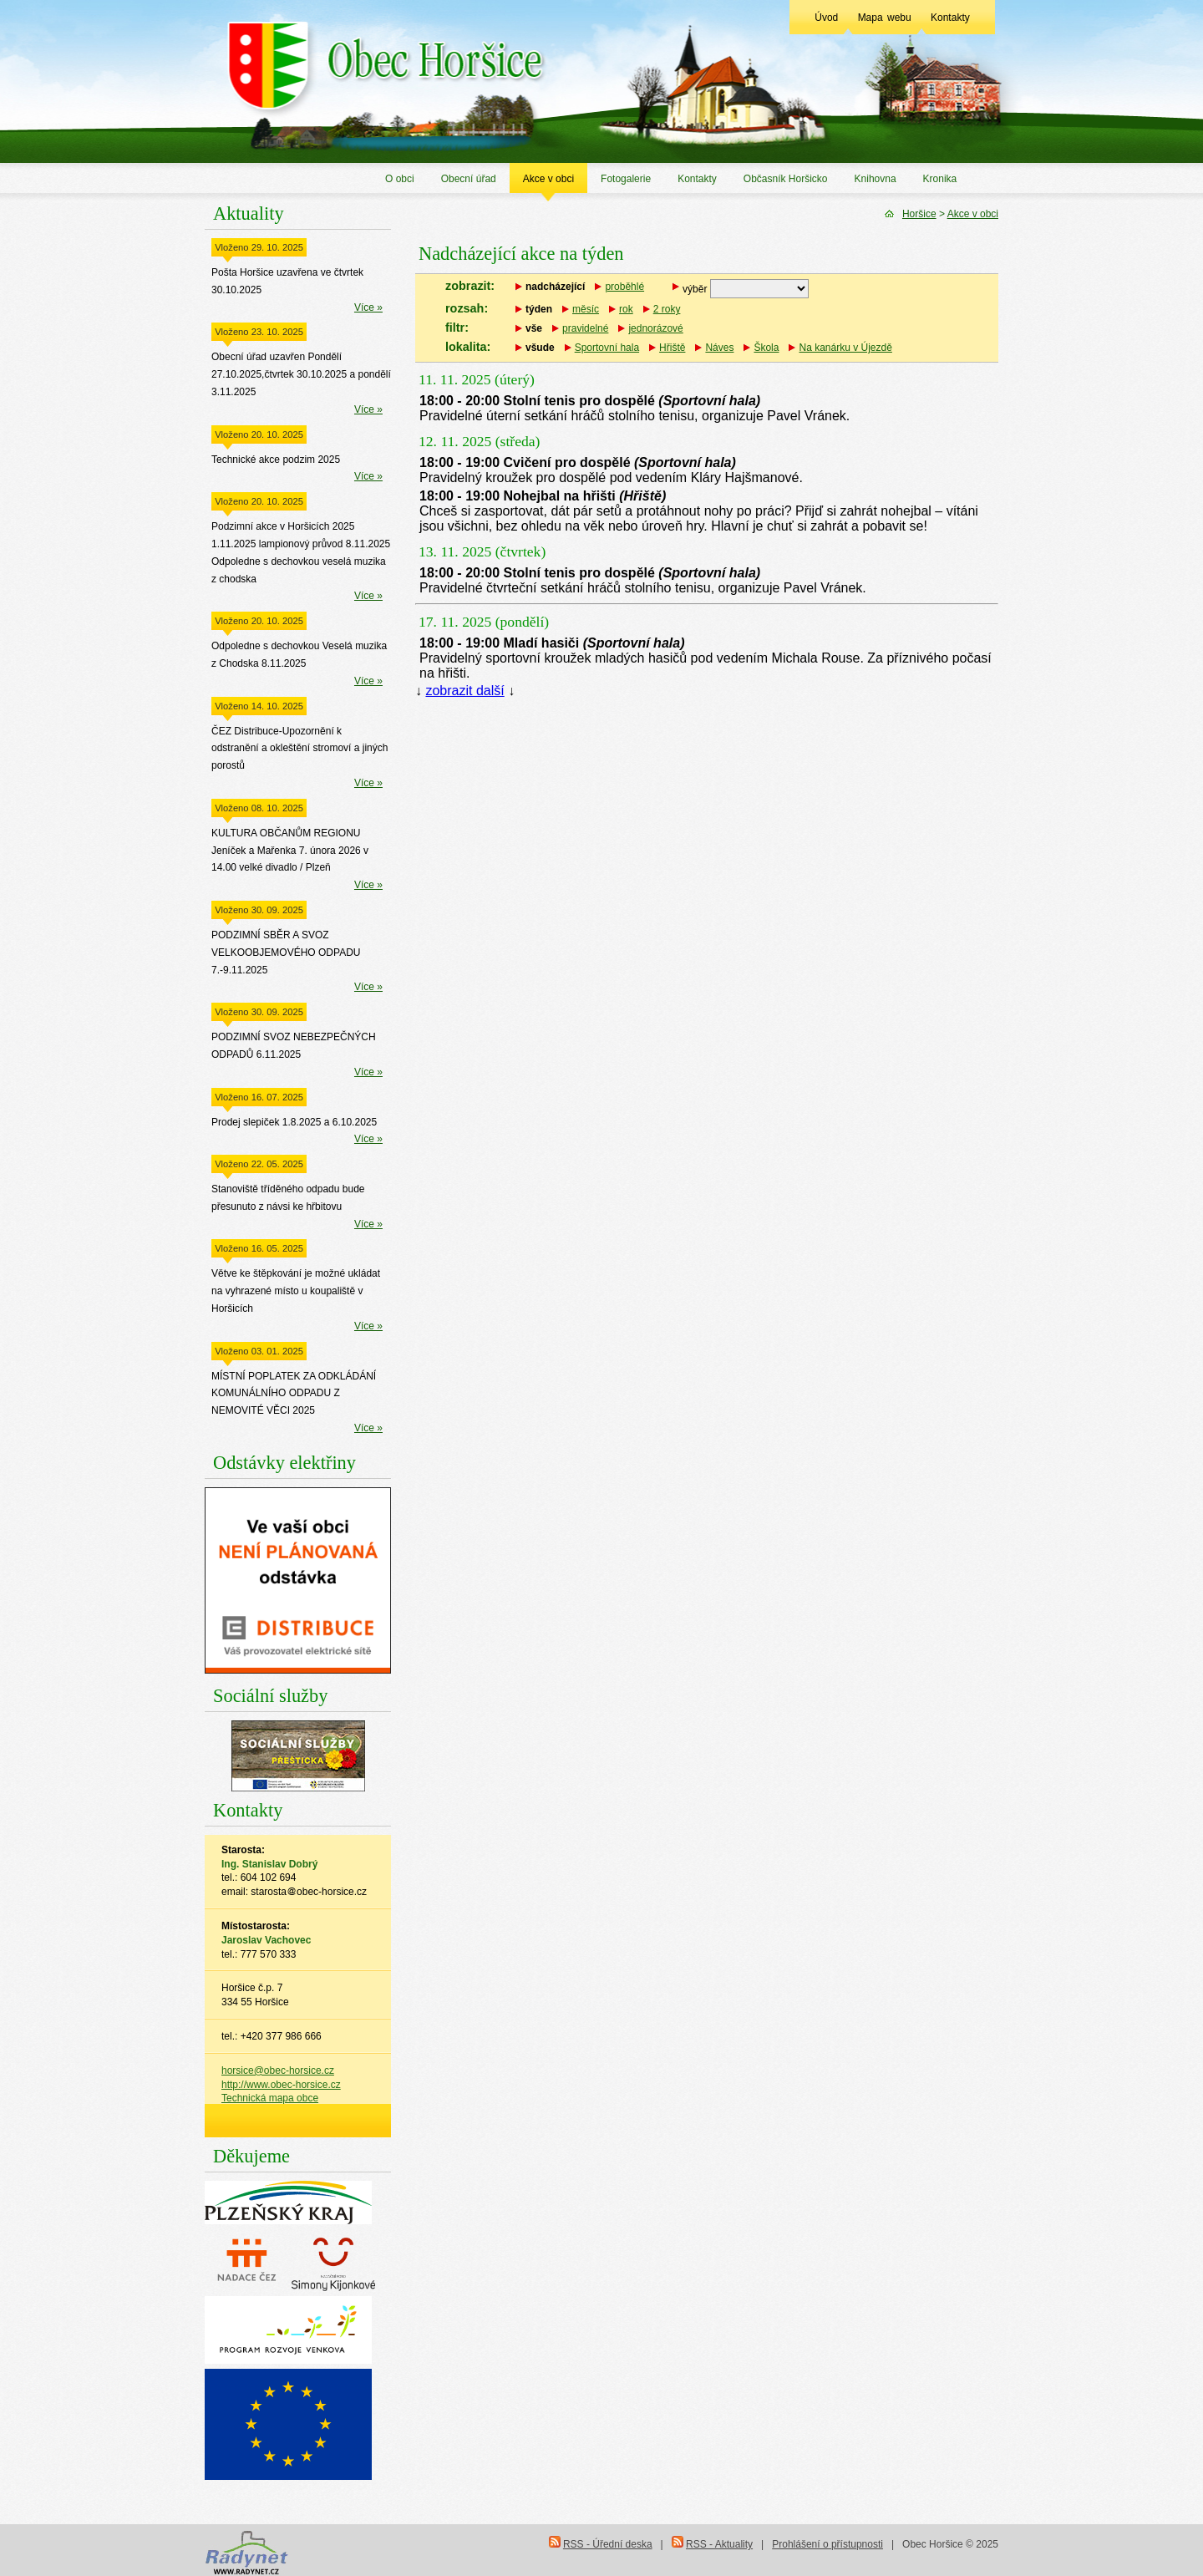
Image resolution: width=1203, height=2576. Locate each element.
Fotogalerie (626, 179)
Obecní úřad (468, 179)
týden (538, 309)
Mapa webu (884, 17)
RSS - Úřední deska (607, 2544)
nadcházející (555, 286)
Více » (368, 307)
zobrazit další (464, 690)
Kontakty (950, 17)
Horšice (919, 214)
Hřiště (672, 347)
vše (533, 328)
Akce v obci (548, 179)
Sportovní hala (607, 347)
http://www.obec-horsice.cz (281, 2085)
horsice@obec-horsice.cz (277, 2070)
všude (540, 347)
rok (626, 309)
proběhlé (624, 286)
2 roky (667, 309)
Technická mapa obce (269, 2098)
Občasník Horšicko (786, 179)
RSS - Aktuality (719, 2544)
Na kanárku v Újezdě (845, 347)
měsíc (585, 309)
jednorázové (655, 328)
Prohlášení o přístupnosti (827, 2544)
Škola (766, 347)
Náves (719, 347)
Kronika (940, 179)
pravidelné (585, 328)
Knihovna (875, 179)
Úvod (826, 17)
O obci (399, 179)
